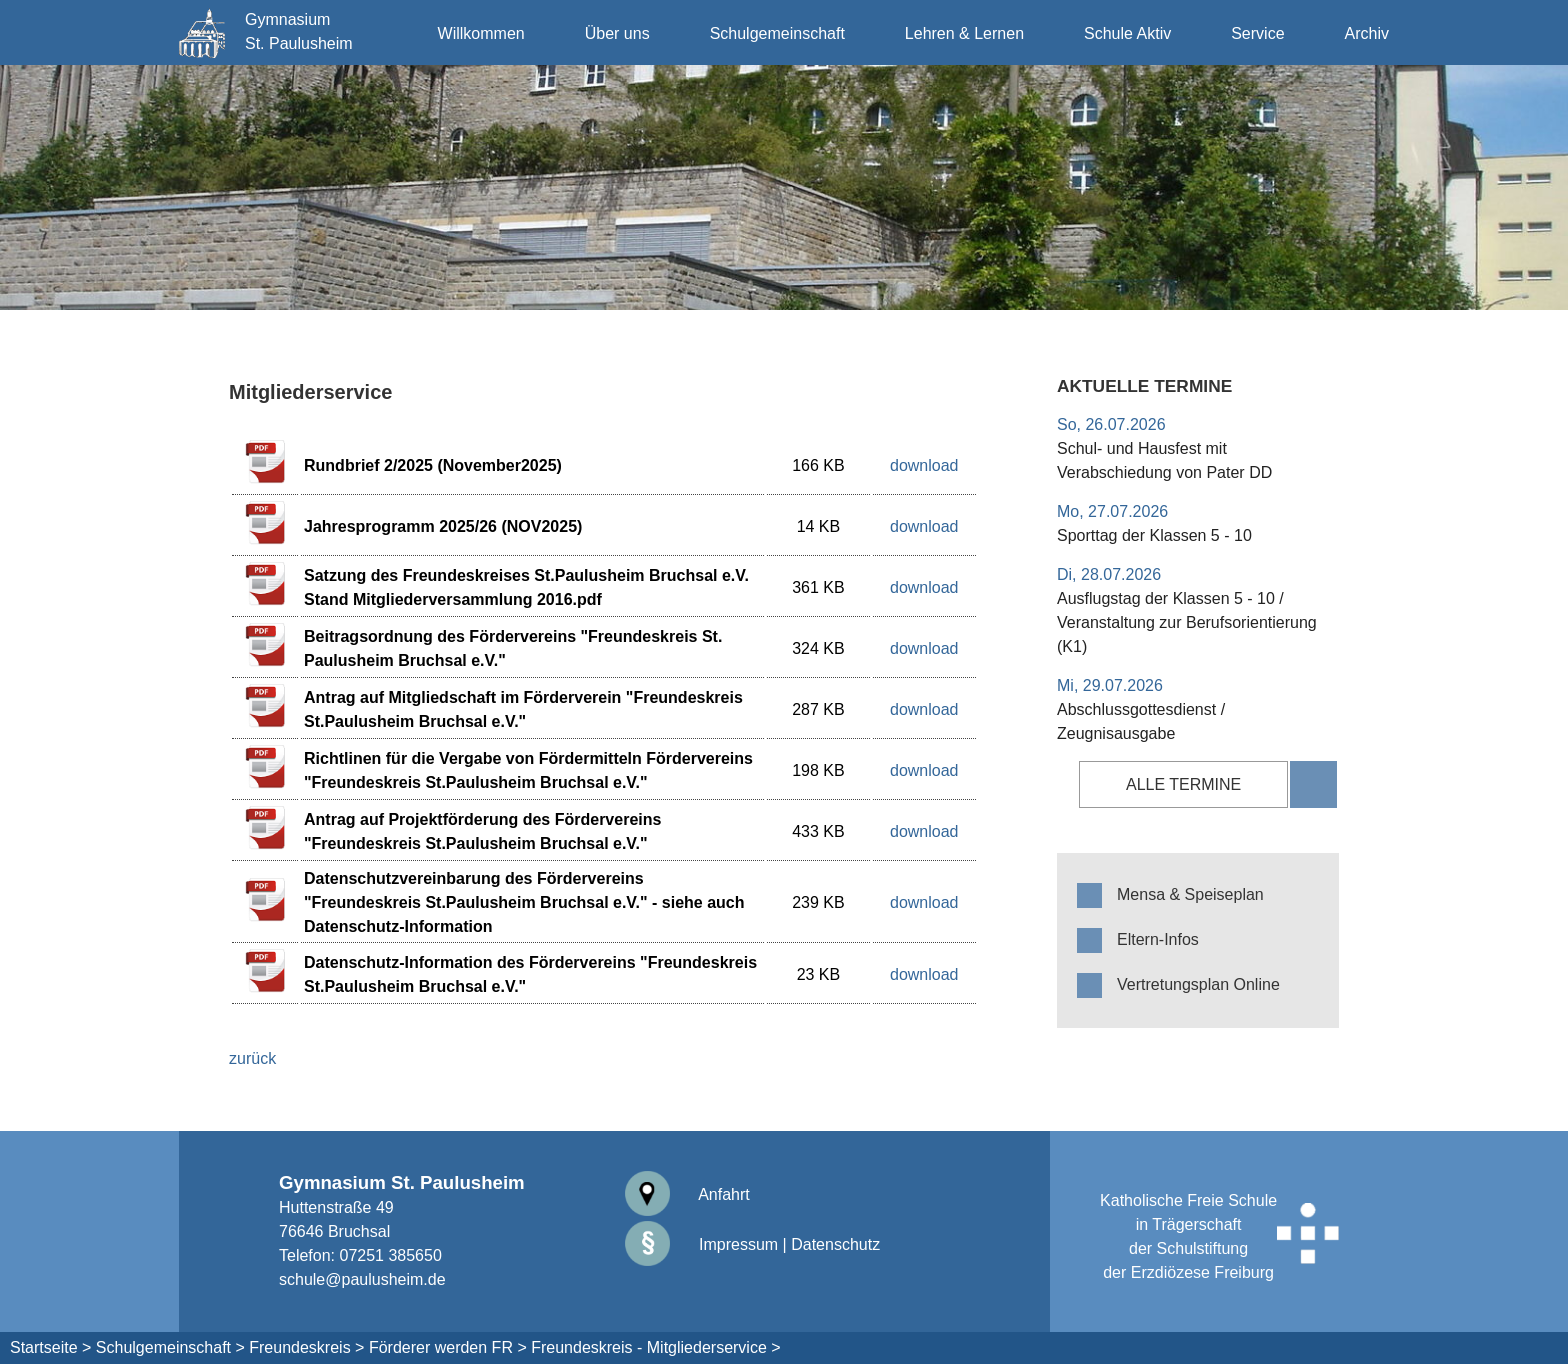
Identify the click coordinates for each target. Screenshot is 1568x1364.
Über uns (617, 33)
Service (1257, 33)
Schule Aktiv (1127, 33)
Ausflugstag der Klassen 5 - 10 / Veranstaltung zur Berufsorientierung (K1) (1187, 622)
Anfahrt (687, 1194)
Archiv (1367, 33)
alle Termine (1183, 784)
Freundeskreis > (306, 1347)
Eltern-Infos (1158, 939)
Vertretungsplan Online (1198, 984)
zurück (252, 1058)
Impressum (702, 1244)
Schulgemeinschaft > (170, 1347)
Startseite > (50, 1347)
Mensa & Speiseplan (1190, 894)
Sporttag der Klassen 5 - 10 (1154, 535)
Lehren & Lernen (964, 33)
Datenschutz (835, 1244)
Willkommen (481, 33)
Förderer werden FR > (448, 1347)
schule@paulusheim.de (362, 1279)
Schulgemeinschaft (777, 33)
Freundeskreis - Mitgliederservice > (655, 1347)
